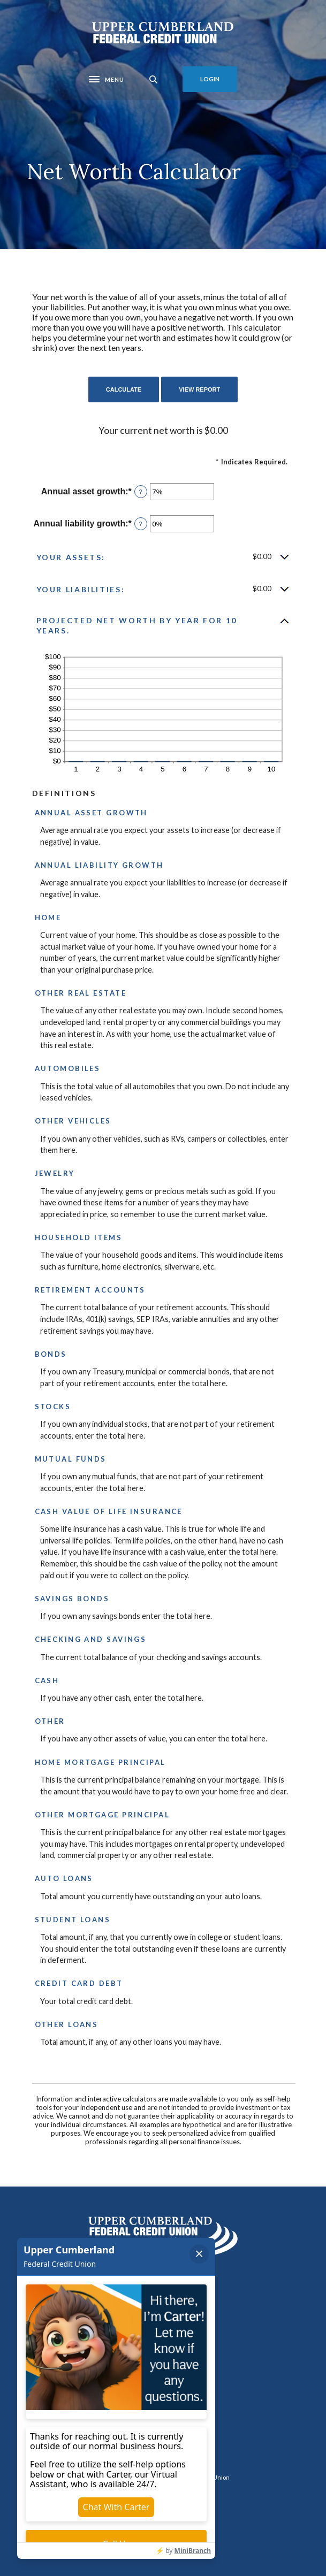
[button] (163, 557)
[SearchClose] (153, 79)
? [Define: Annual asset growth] (140, 491)
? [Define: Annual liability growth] (140, 524)
